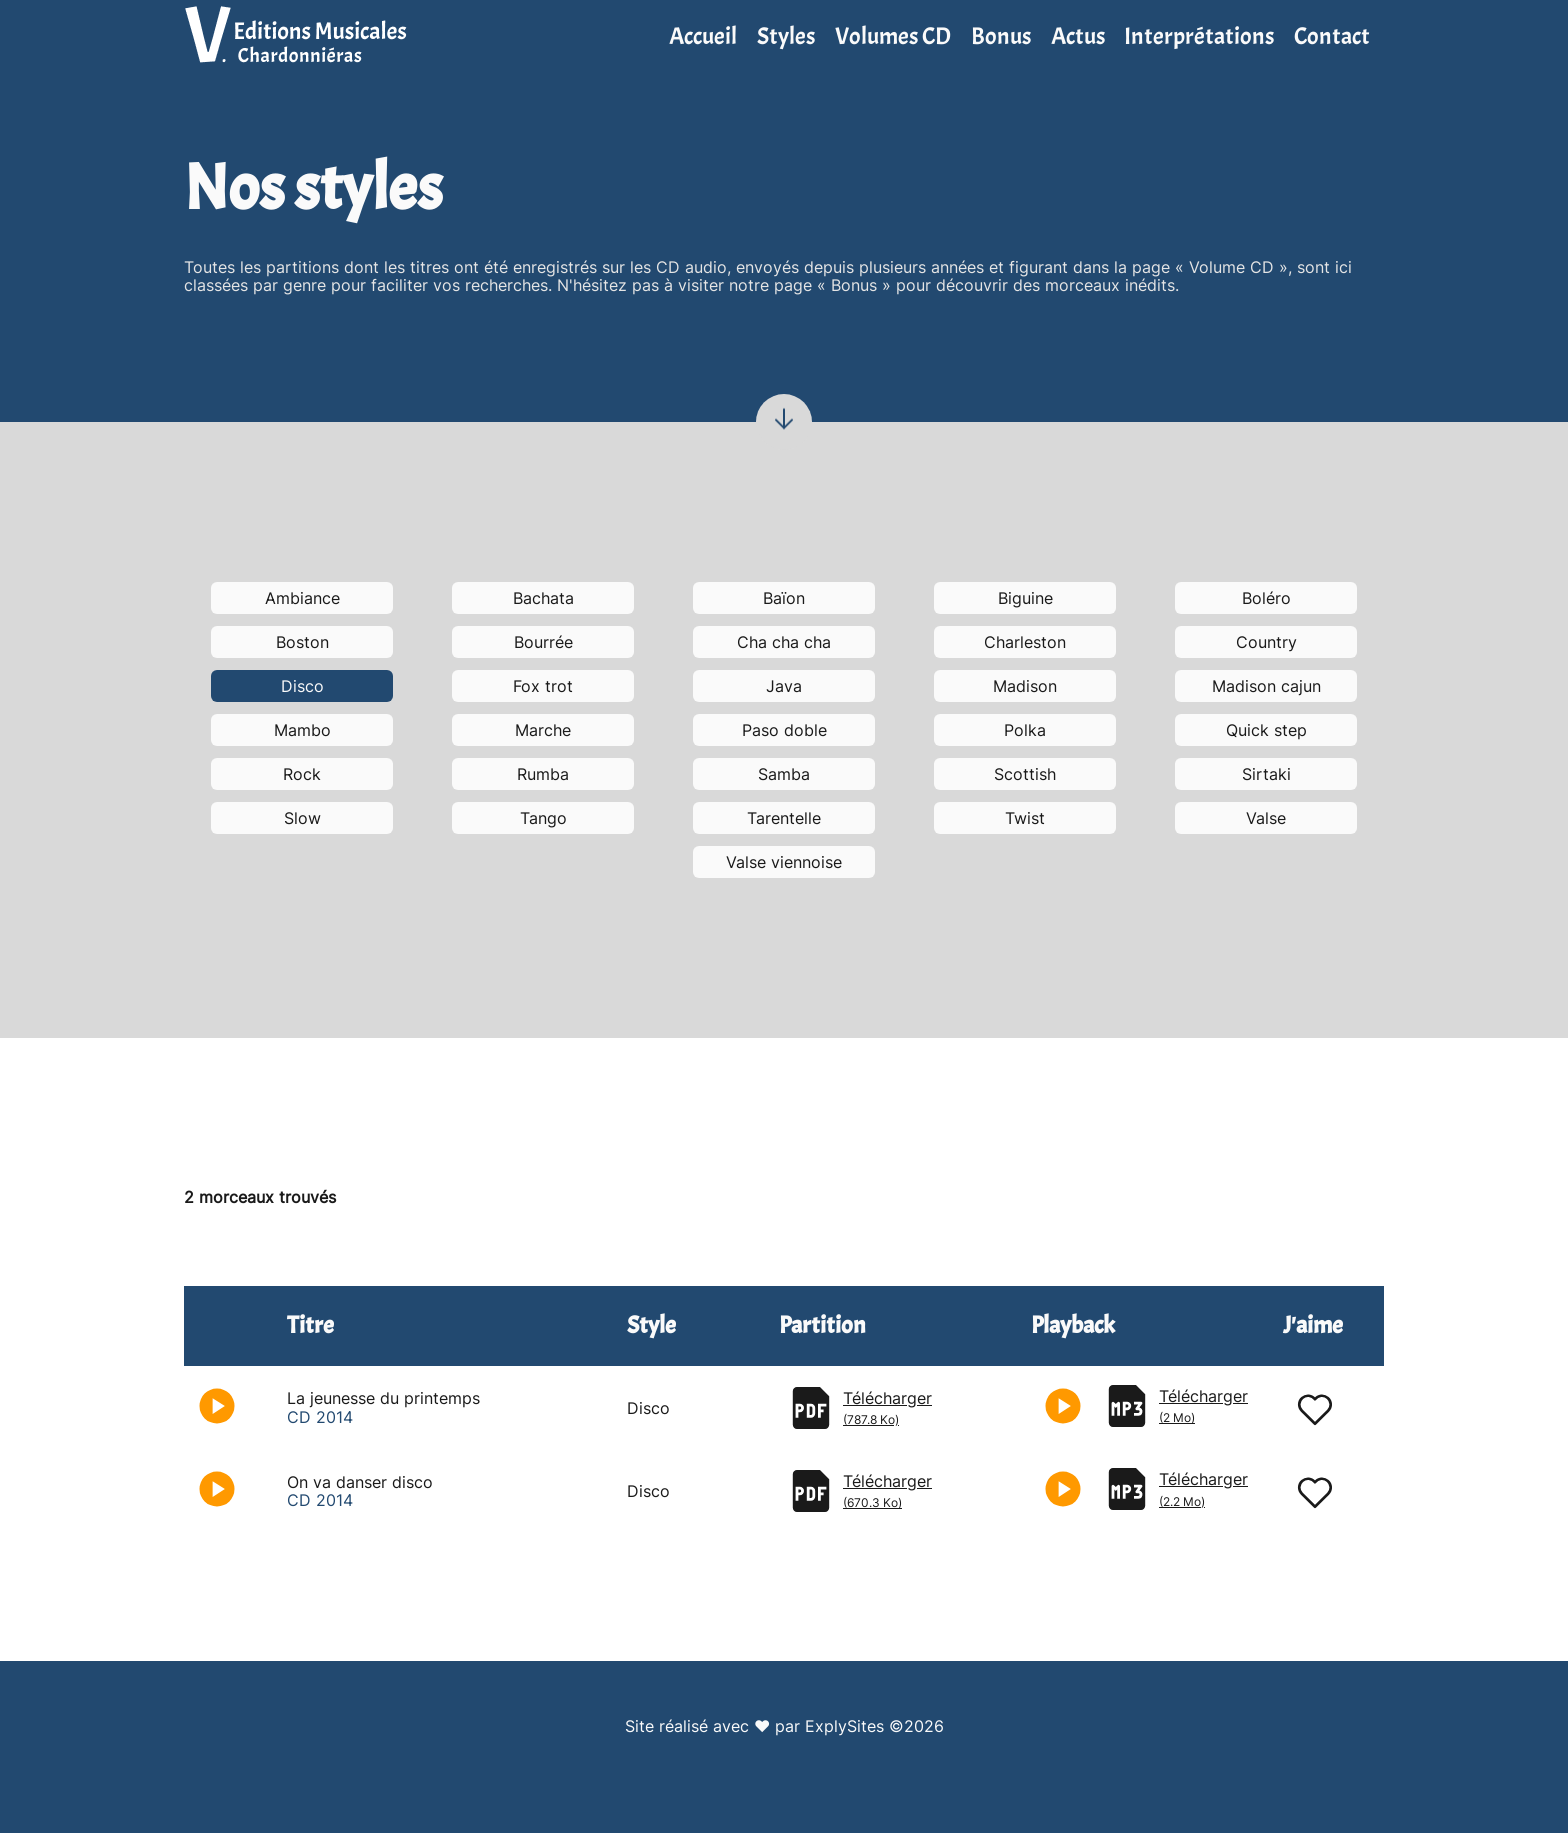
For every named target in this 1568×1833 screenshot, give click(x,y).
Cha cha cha (784, 642)
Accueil (703, 36)
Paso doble (784, 730)
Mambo (302, 730)
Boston (302, 642)
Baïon (784, 598)
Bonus (1001, 36)
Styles (786, 36)
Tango (543, 818)
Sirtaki (1266, 774)
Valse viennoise (784, 862)
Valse (1266, 818)
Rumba (543, 774)
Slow (302, 818)
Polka (1025, 730)
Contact (1332, 36)
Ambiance (302, 598)
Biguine (1025, 598)
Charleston (1025, 642)
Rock (302, 774)
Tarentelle (784, 818)
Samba (784, 774)
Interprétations (1199, 36)
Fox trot (543, 686)
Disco (302, 686)
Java (784, 686)
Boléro (1266, 598)
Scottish (1025, 774)
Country (1266, 642)
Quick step (1266, 730)
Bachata (543, 598)
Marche (543, 730)
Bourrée (543, 642)
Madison (1025, 686)
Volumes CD (893, 36)
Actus (1078, 36)
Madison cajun (1266, 686)
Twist (1025, 818)
